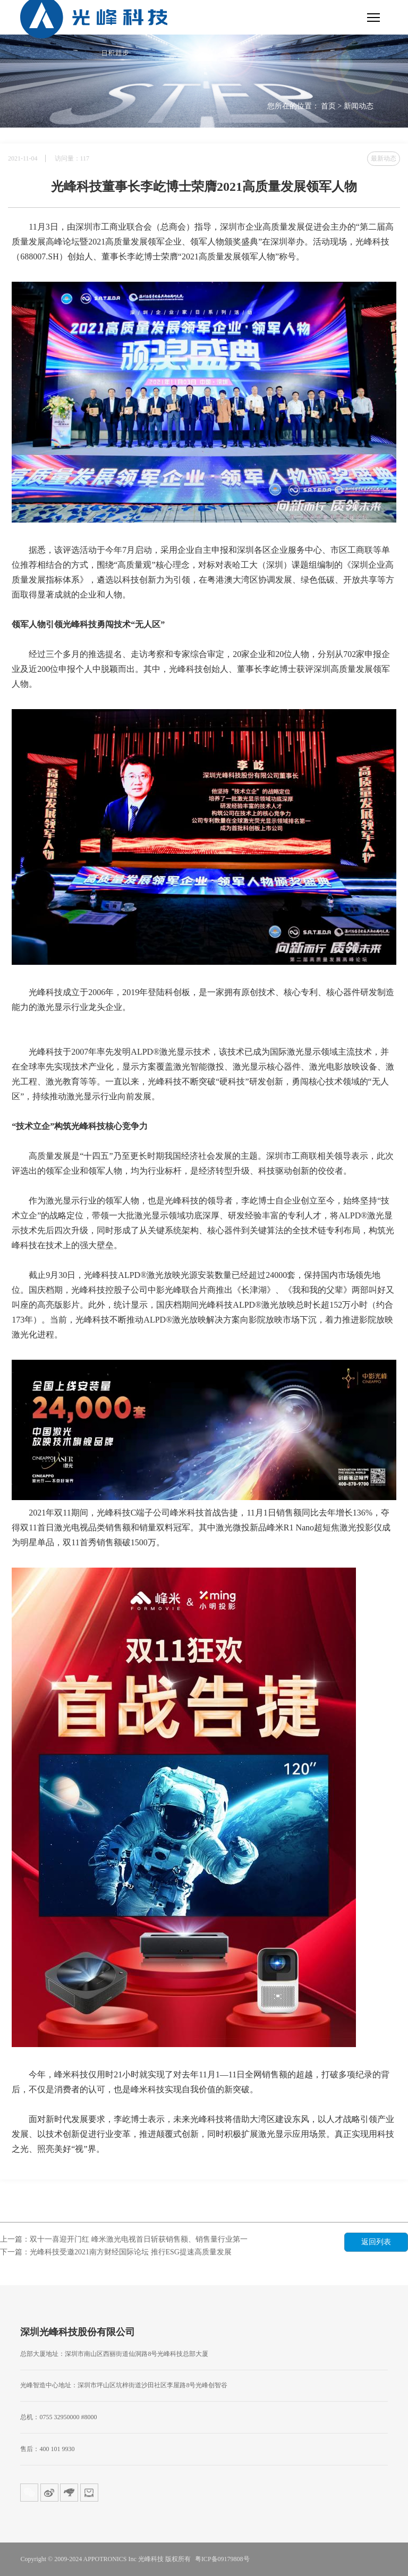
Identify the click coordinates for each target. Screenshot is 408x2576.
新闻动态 (358, 106)
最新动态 (383, 158)
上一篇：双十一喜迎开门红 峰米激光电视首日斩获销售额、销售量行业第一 (124, 2239)
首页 (328, 106)
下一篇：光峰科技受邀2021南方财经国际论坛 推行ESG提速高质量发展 (116, 2252)
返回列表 (376, 2242)
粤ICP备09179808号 (222, 2559)
